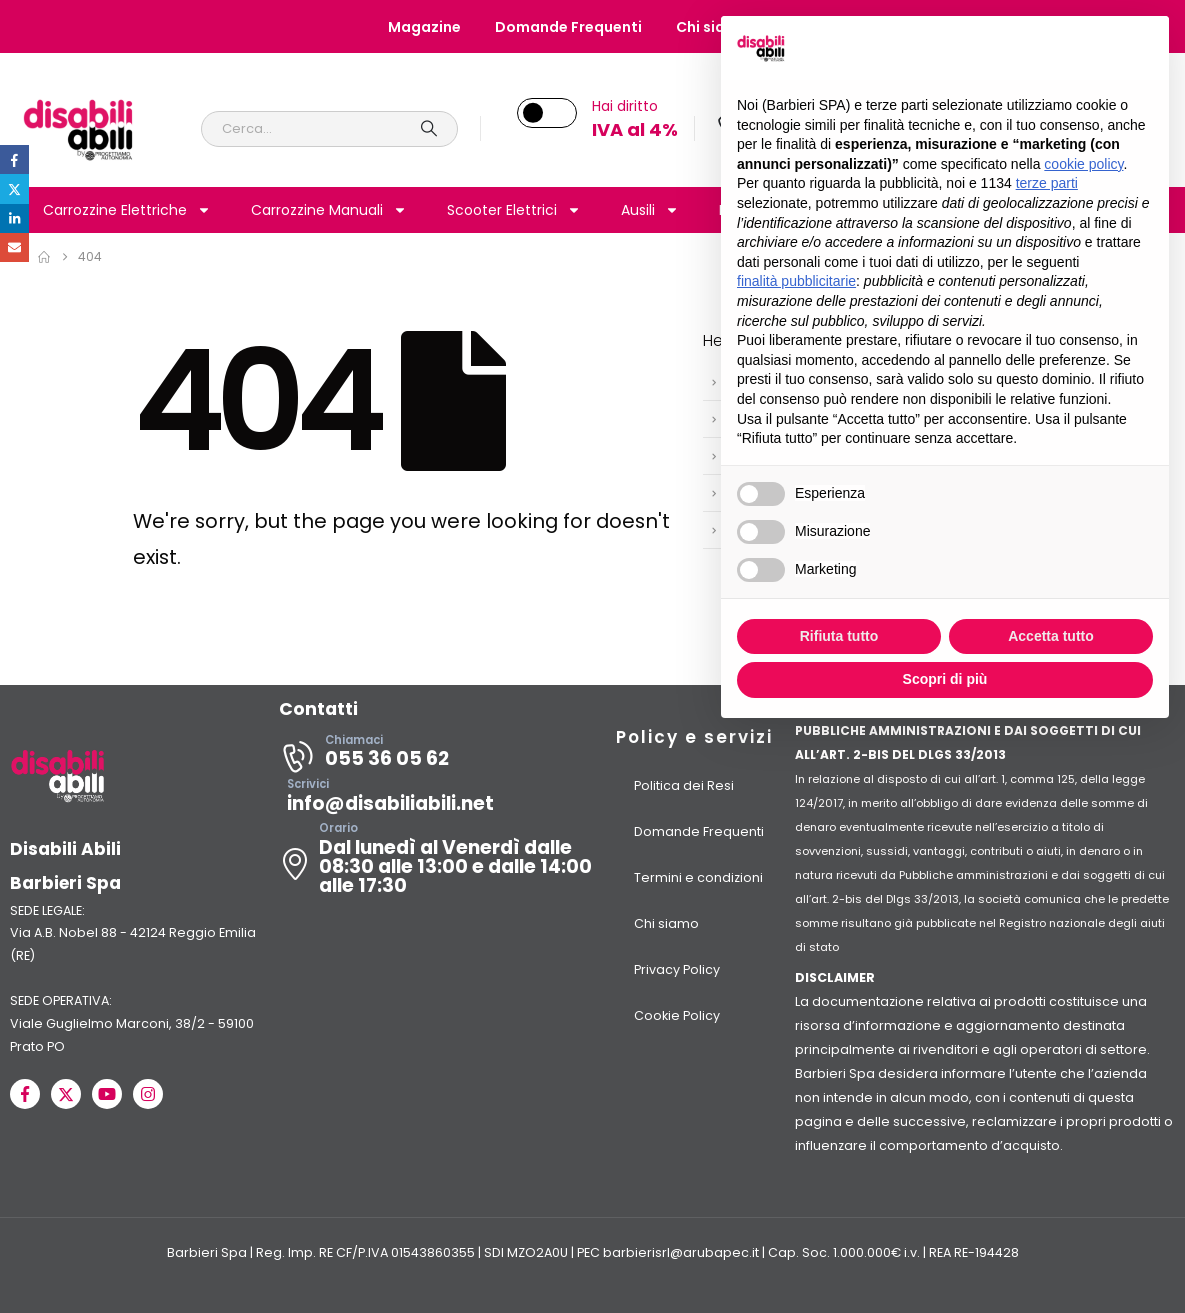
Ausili (650, 210)
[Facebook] (25, 1094)
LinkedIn (14, 218)
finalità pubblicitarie (796, 281)
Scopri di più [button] (945, 679)
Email (14, 247)
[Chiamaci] (436, 757)
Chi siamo (666, 923)
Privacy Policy (677, 969)
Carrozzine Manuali (329, 210)
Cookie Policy (677, 1015)
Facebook (14, 159)
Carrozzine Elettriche (127, 210)
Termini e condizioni (698, 877)
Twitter (14, 188)
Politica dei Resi (684, 785)
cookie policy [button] (1083, 164)
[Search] (430, 129)
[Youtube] (107, 1094)
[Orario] (436, 864)
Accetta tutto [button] (1051, 636)
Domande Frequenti (568, 27)
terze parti (1047, 183)
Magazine (424, 27)
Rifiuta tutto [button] (839, 636)
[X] (66, 1094)
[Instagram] (148, 1094)
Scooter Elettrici (514, 210)
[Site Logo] (78, 129)
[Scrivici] (436, 801)
